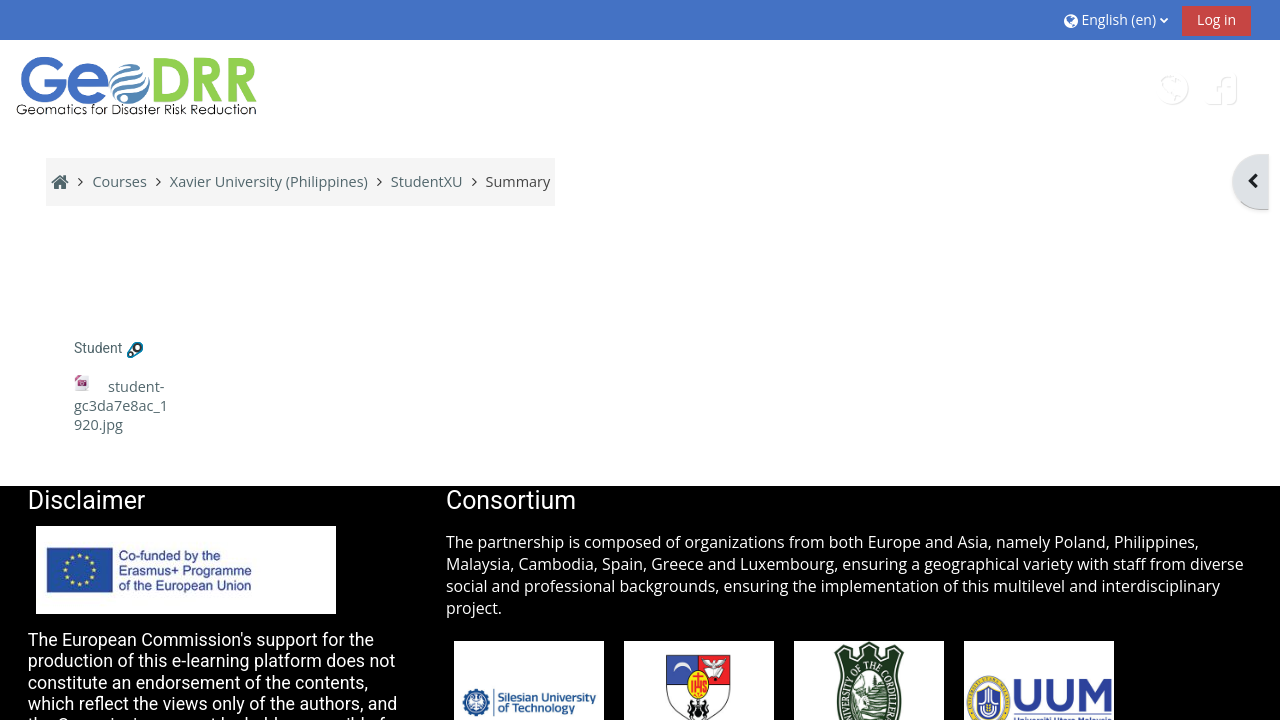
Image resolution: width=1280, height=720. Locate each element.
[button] (1116, 19)
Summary (518, 181)
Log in (1216, 19)
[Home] (138, 85)
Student (98, 348)
